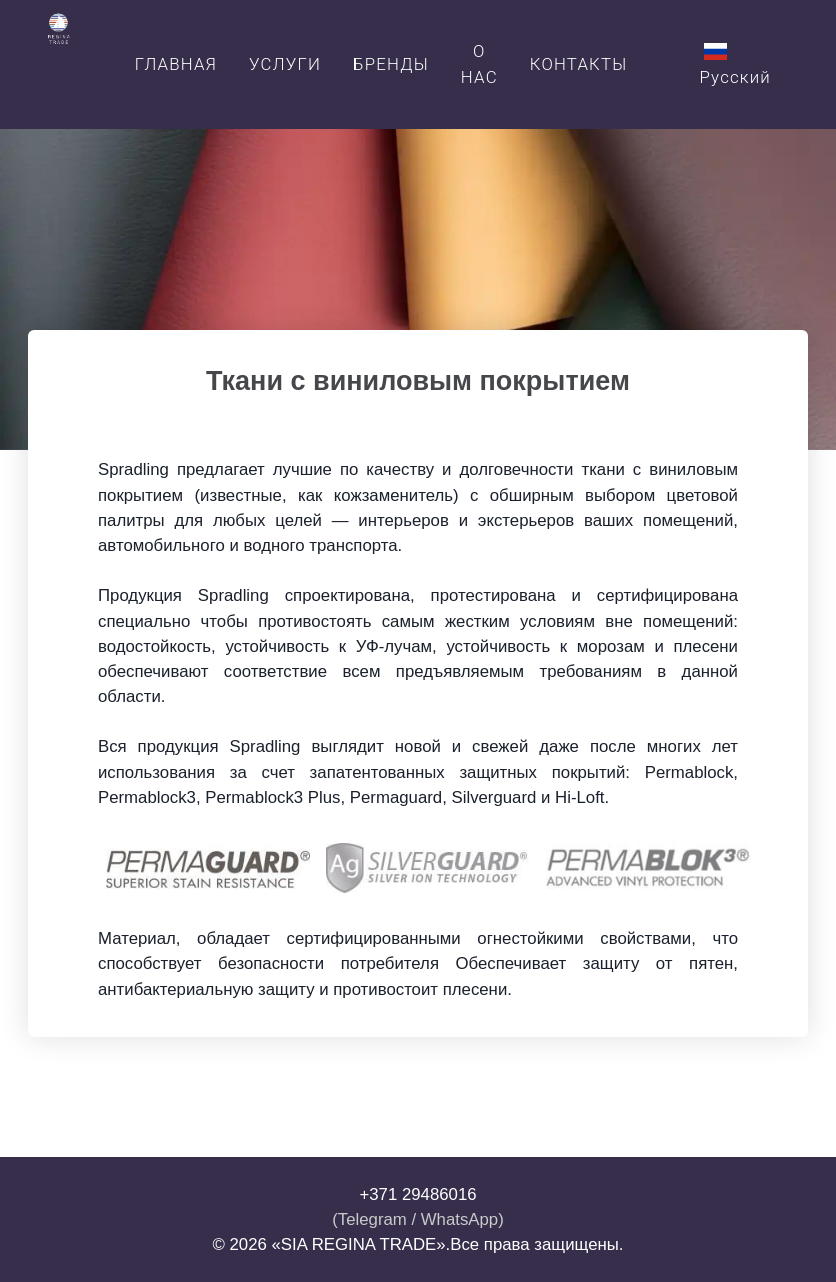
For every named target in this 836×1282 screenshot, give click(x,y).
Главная (176, 64)
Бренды (391, 64)
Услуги (285, 64)
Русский (735, 64)
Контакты (579, 64)
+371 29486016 (417, 1194)
